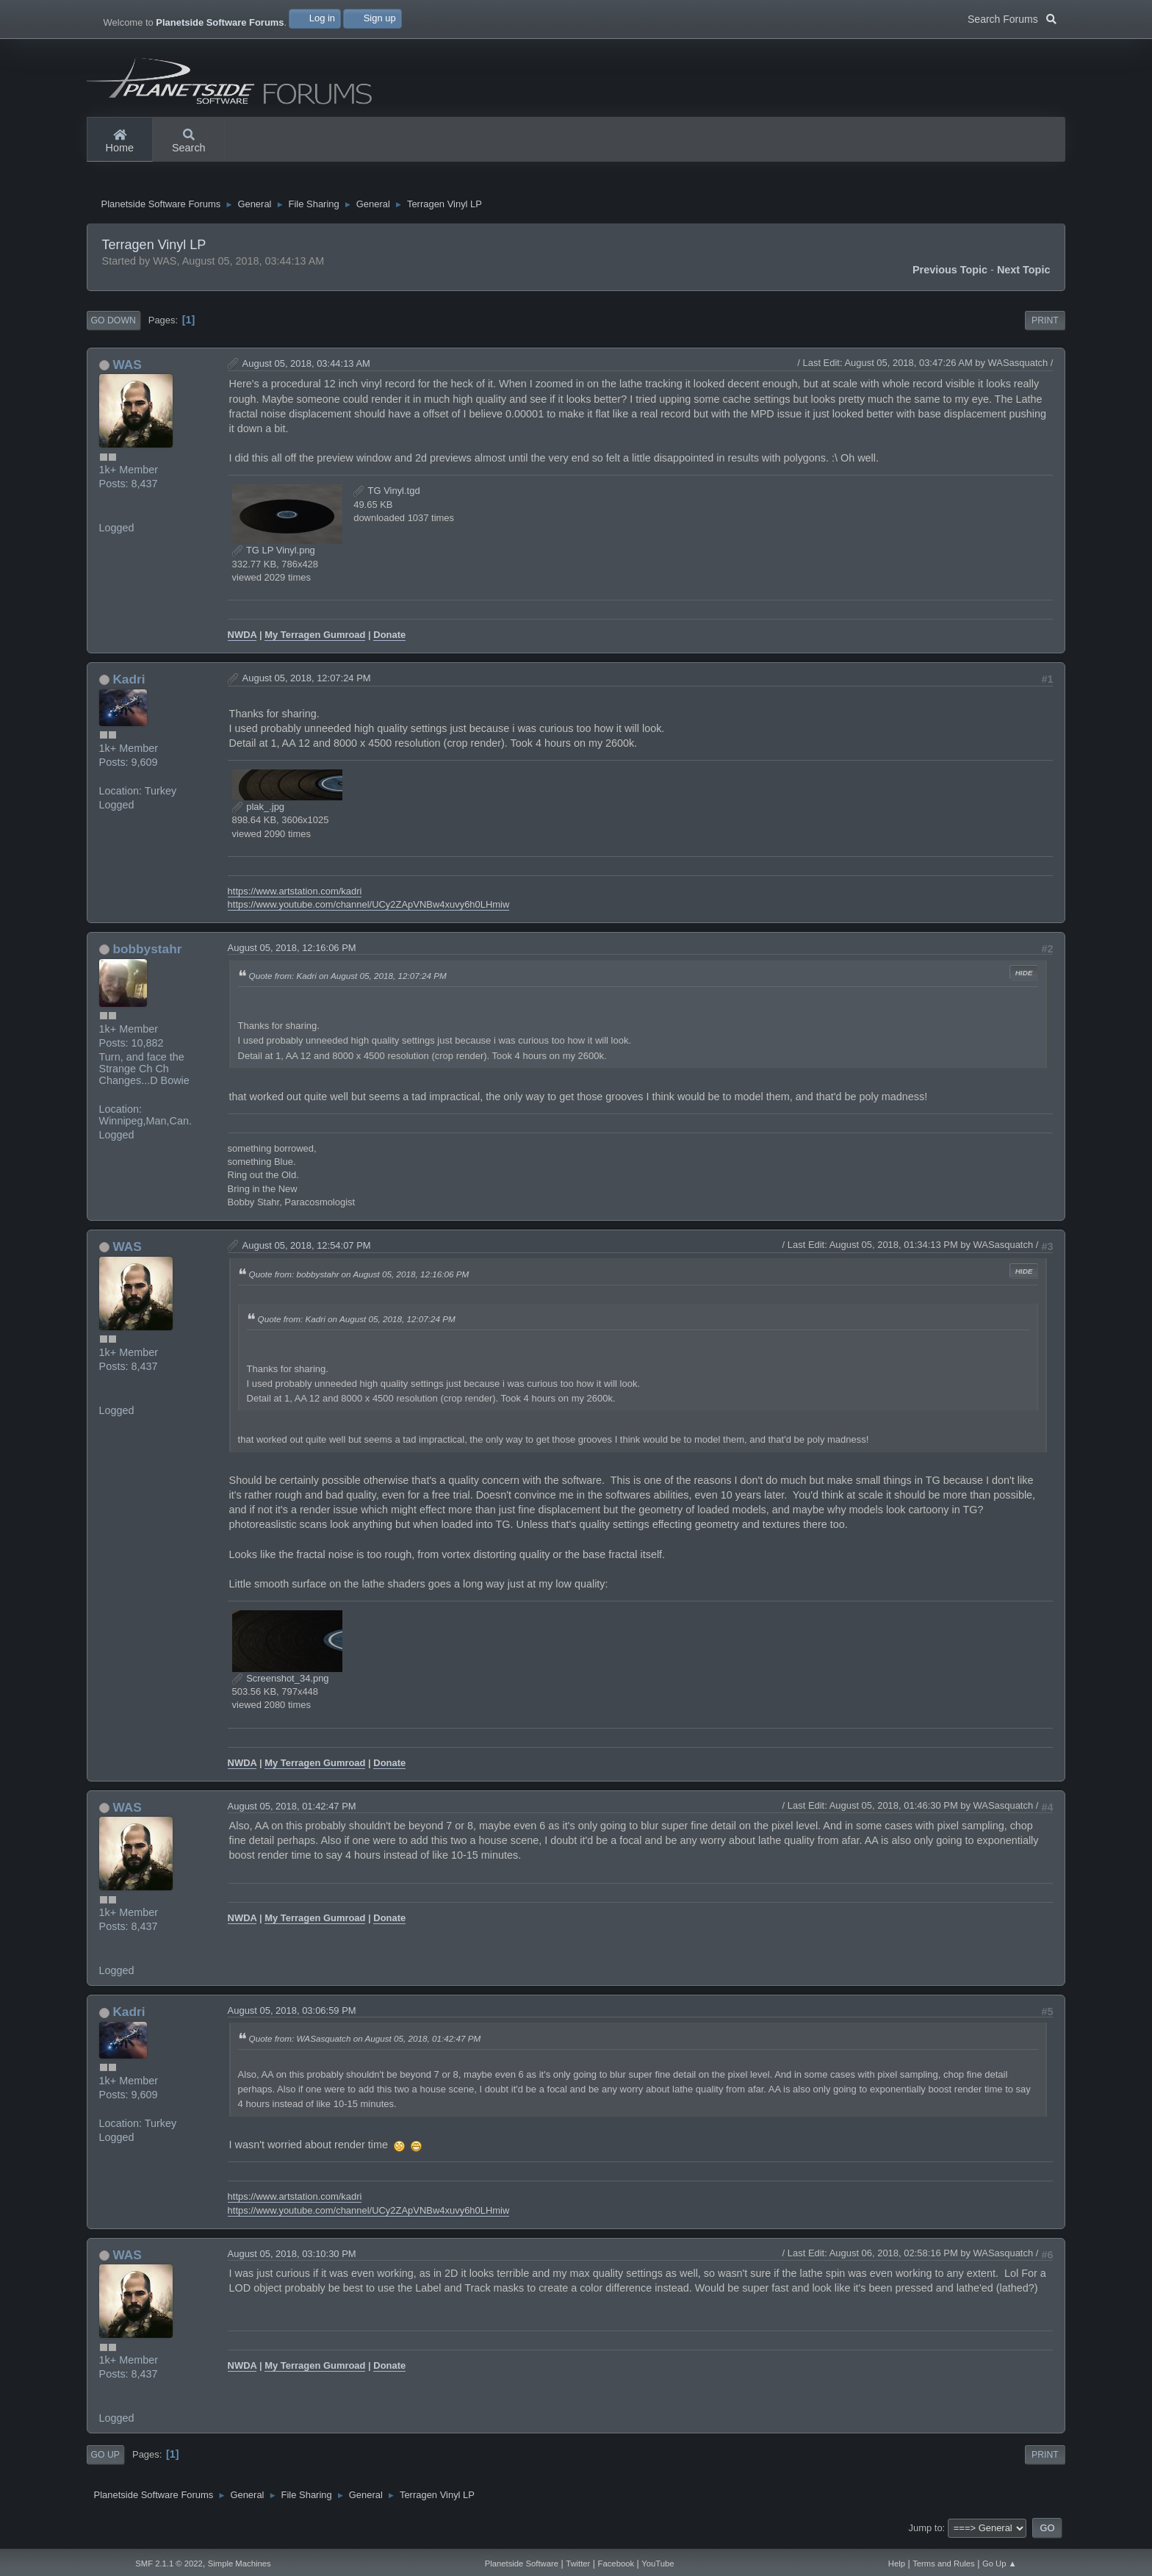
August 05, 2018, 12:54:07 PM (306, 1251)
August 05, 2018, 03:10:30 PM (292, 2259)
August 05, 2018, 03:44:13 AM (306, 369)
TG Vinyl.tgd (386, 496)
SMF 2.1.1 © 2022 (169, 2563)
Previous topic (949, 275)
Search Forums (1012, 17)
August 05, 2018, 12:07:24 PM (306, 683)
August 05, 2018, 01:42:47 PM (292, 1812)
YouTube (657, 2563)
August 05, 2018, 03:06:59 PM (292, 2017)
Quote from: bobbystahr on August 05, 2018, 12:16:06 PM (359, 1280)
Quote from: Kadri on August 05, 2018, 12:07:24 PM (348, 981)
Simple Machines (239, 2563)
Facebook (616, 2563)
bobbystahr (146, 954)
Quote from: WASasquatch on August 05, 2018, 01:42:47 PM (365, 2045)
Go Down (113, 326)
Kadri (128, 685)
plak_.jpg (258, 812)
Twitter (578, 2563)
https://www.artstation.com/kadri (295, 897)
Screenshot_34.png (280, 1684)
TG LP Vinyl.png (273, 556)
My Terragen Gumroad (314, 640)
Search (189, 142)
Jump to (926, 2533)
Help (896, 2563)
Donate (389, 640)
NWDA (242, 640)
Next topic (1024, 275)
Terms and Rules (943, 2563)
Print (1045, 326)
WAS (126, 370)
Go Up (105, 2460)
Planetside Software (521, 2563)
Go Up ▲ (999, 2563)
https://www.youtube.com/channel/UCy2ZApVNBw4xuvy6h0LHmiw (369, 910)
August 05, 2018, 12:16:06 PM (292, 953)
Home (120, 142)
